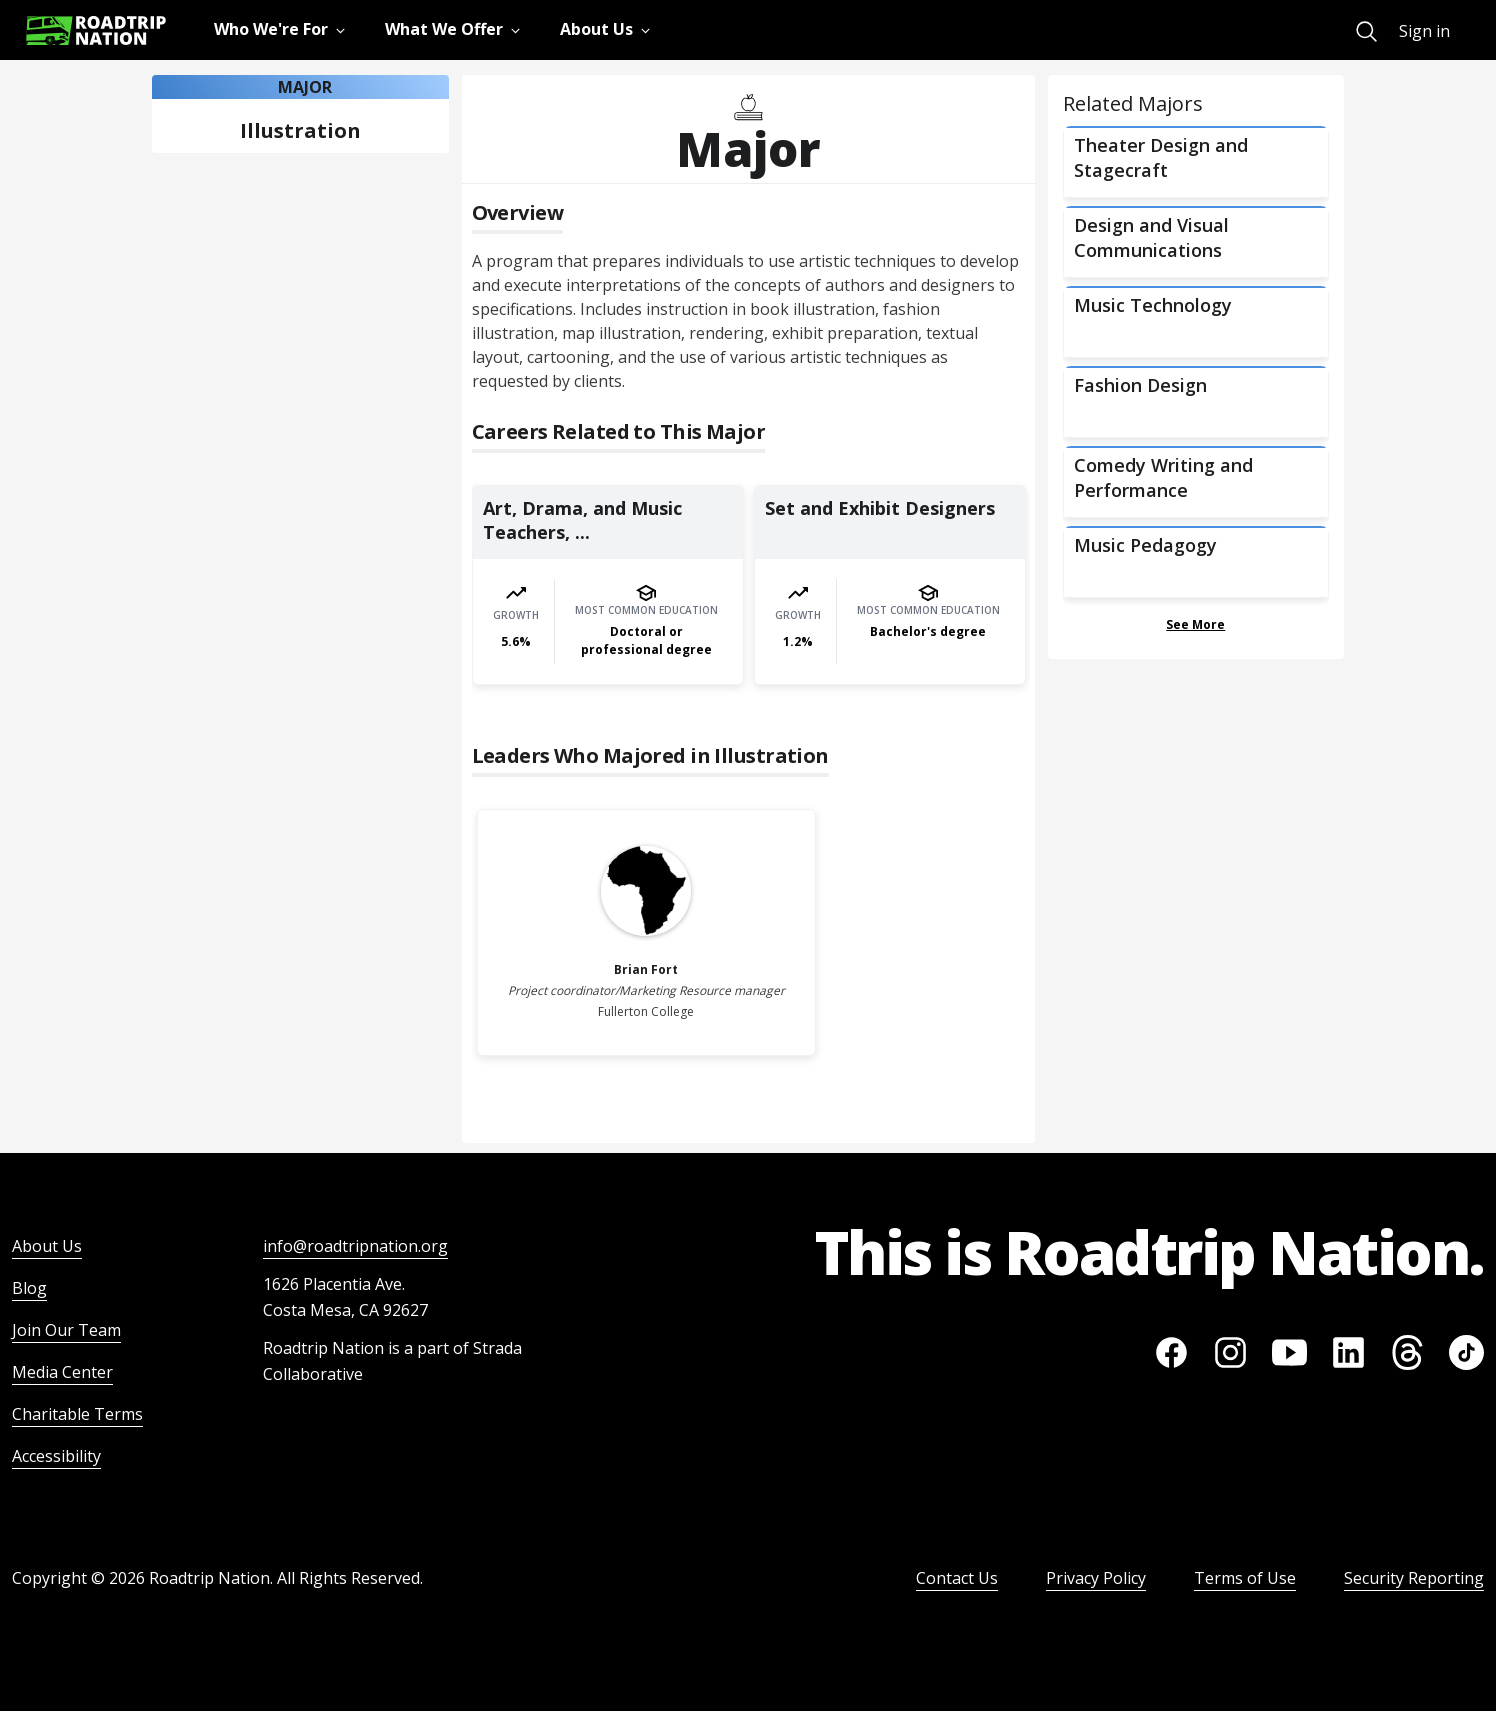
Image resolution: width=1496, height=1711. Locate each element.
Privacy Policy (1096, 1578)
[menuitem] (1366, 31)
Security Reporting (1414, 1578)
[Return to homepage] (96, 30)
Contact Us (957, 1578)
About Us (47, 1246)
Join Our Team (66, 1330)
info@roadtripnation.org (355, 1246)
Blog (29, 1288)
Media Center (62, 1372)
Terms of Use (1245, 1578)
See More (1195, 624)
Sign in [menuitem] (1424, 31)
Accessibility (56, 1456)
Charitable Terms (77, 1414)
